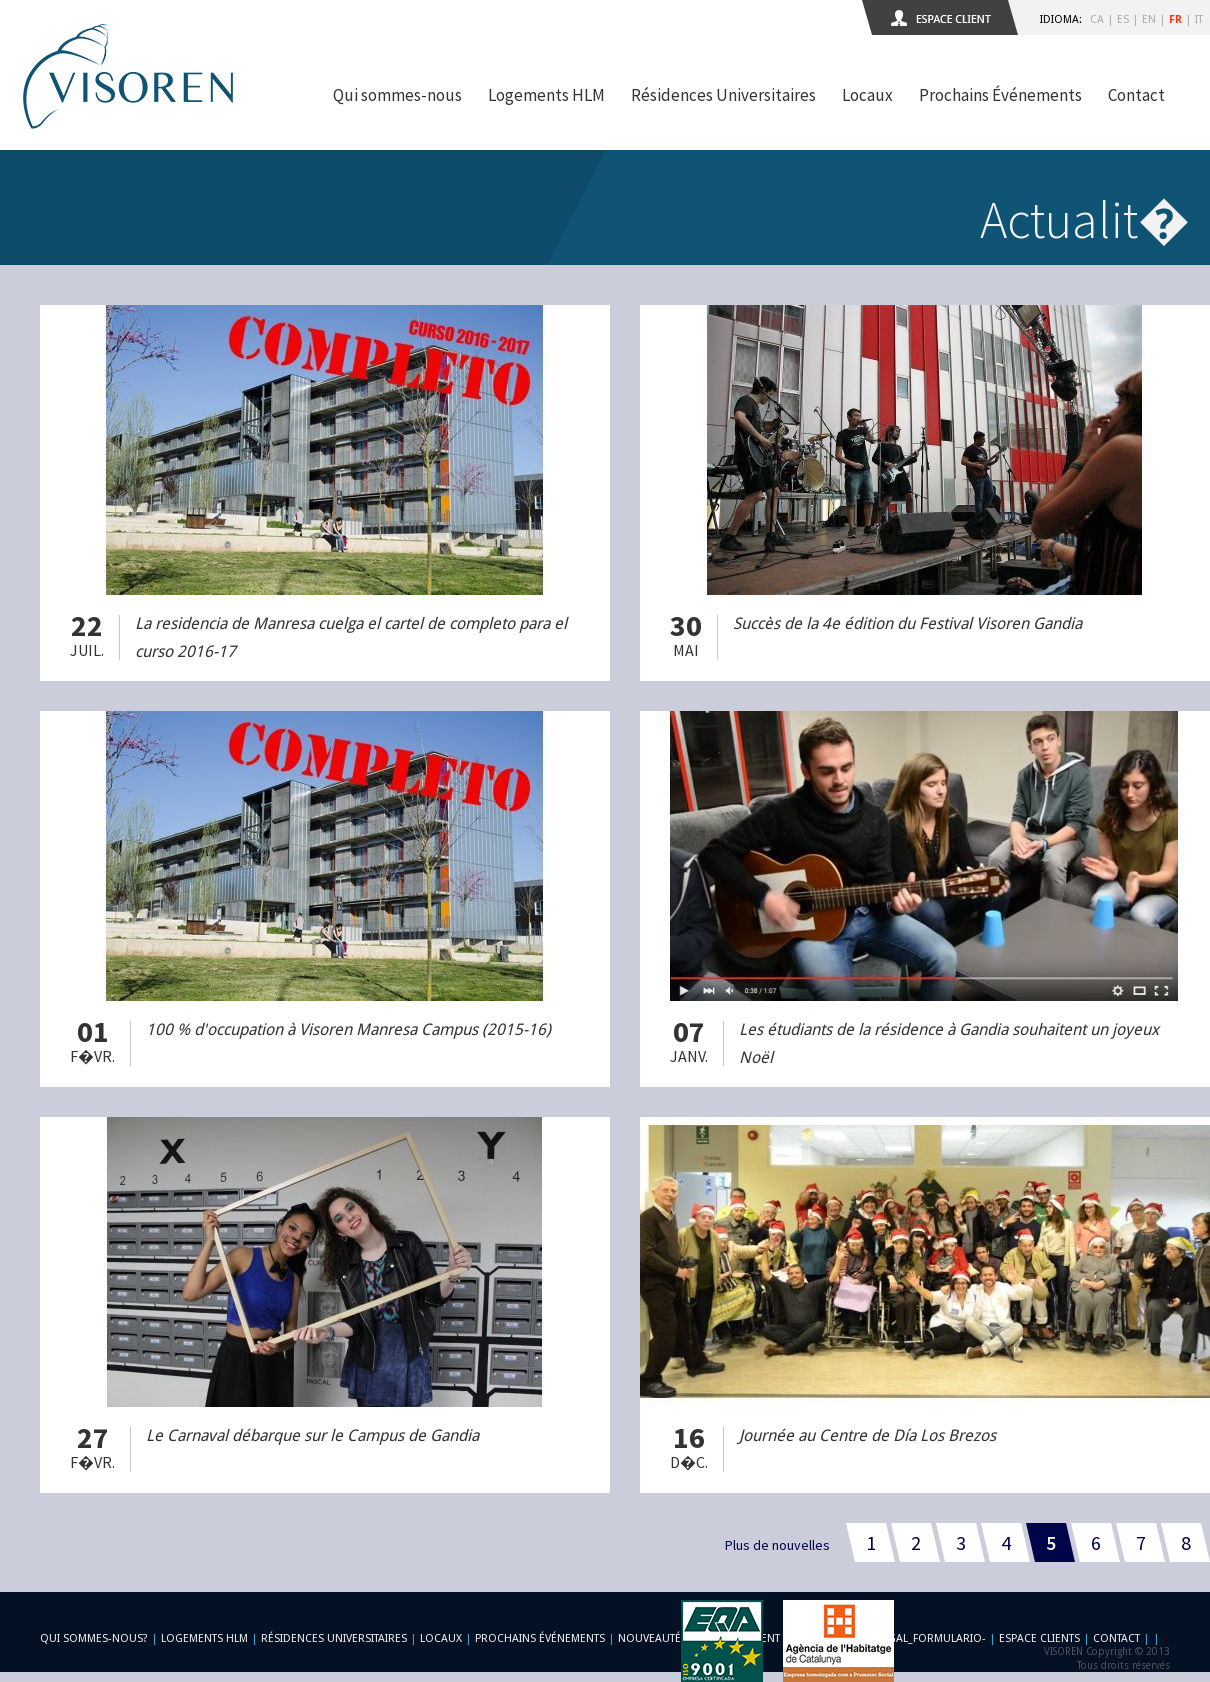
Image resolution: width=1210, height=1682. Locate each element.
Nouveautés (652, 1638)
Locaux (867, 95)
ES (1123, 19)
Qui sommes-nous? (94, 1638)
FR (1175, 19)
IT (1199, 19)
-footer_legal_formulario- (906, 1638)
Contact (1136, 95)
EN (1149, 19)
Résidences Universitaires (723, 95)
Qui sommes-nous (397, 95)
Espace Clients (1039, 1638)
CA (1097, 19)
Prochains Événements (1000, 95)
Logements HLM (546, 95)
